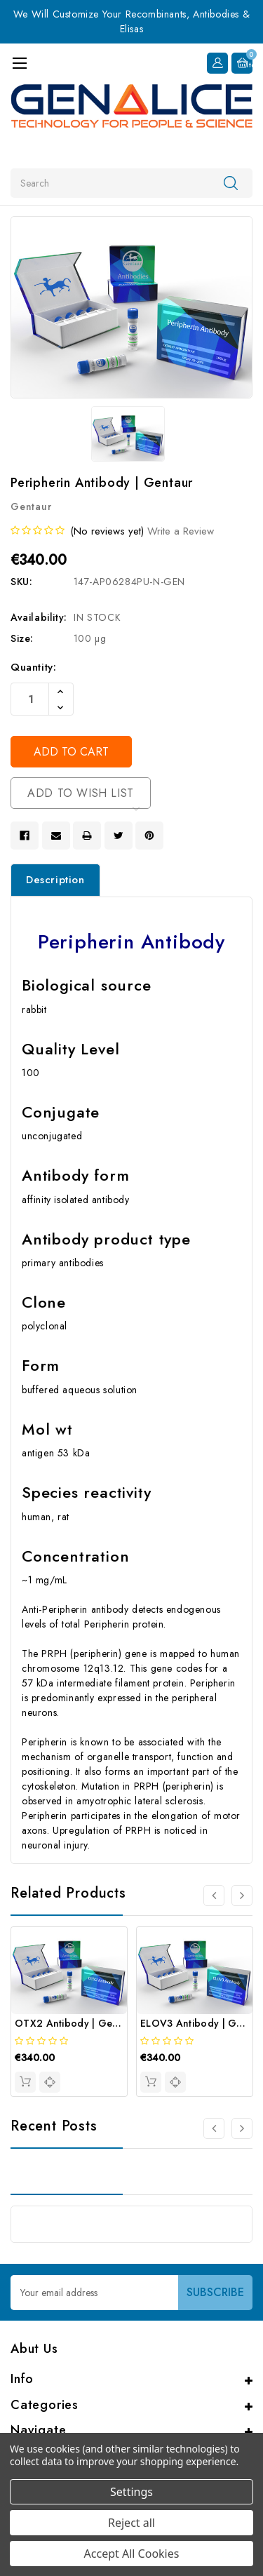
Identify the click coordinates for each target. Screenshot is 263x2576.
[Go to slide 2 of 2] (213, 2128)
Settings (131, 2492)
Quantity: (33, 667)
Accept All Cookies (132, 2553)
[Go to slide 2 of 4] (241, 1895)
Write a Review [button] (180, 531)
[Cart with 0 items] (241, 63)
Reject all (131, 2522)
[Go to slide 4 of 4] (213, 1895)
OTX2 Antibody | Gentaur (76, 2023)
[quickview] (49, 2082)
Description (55, 879)
